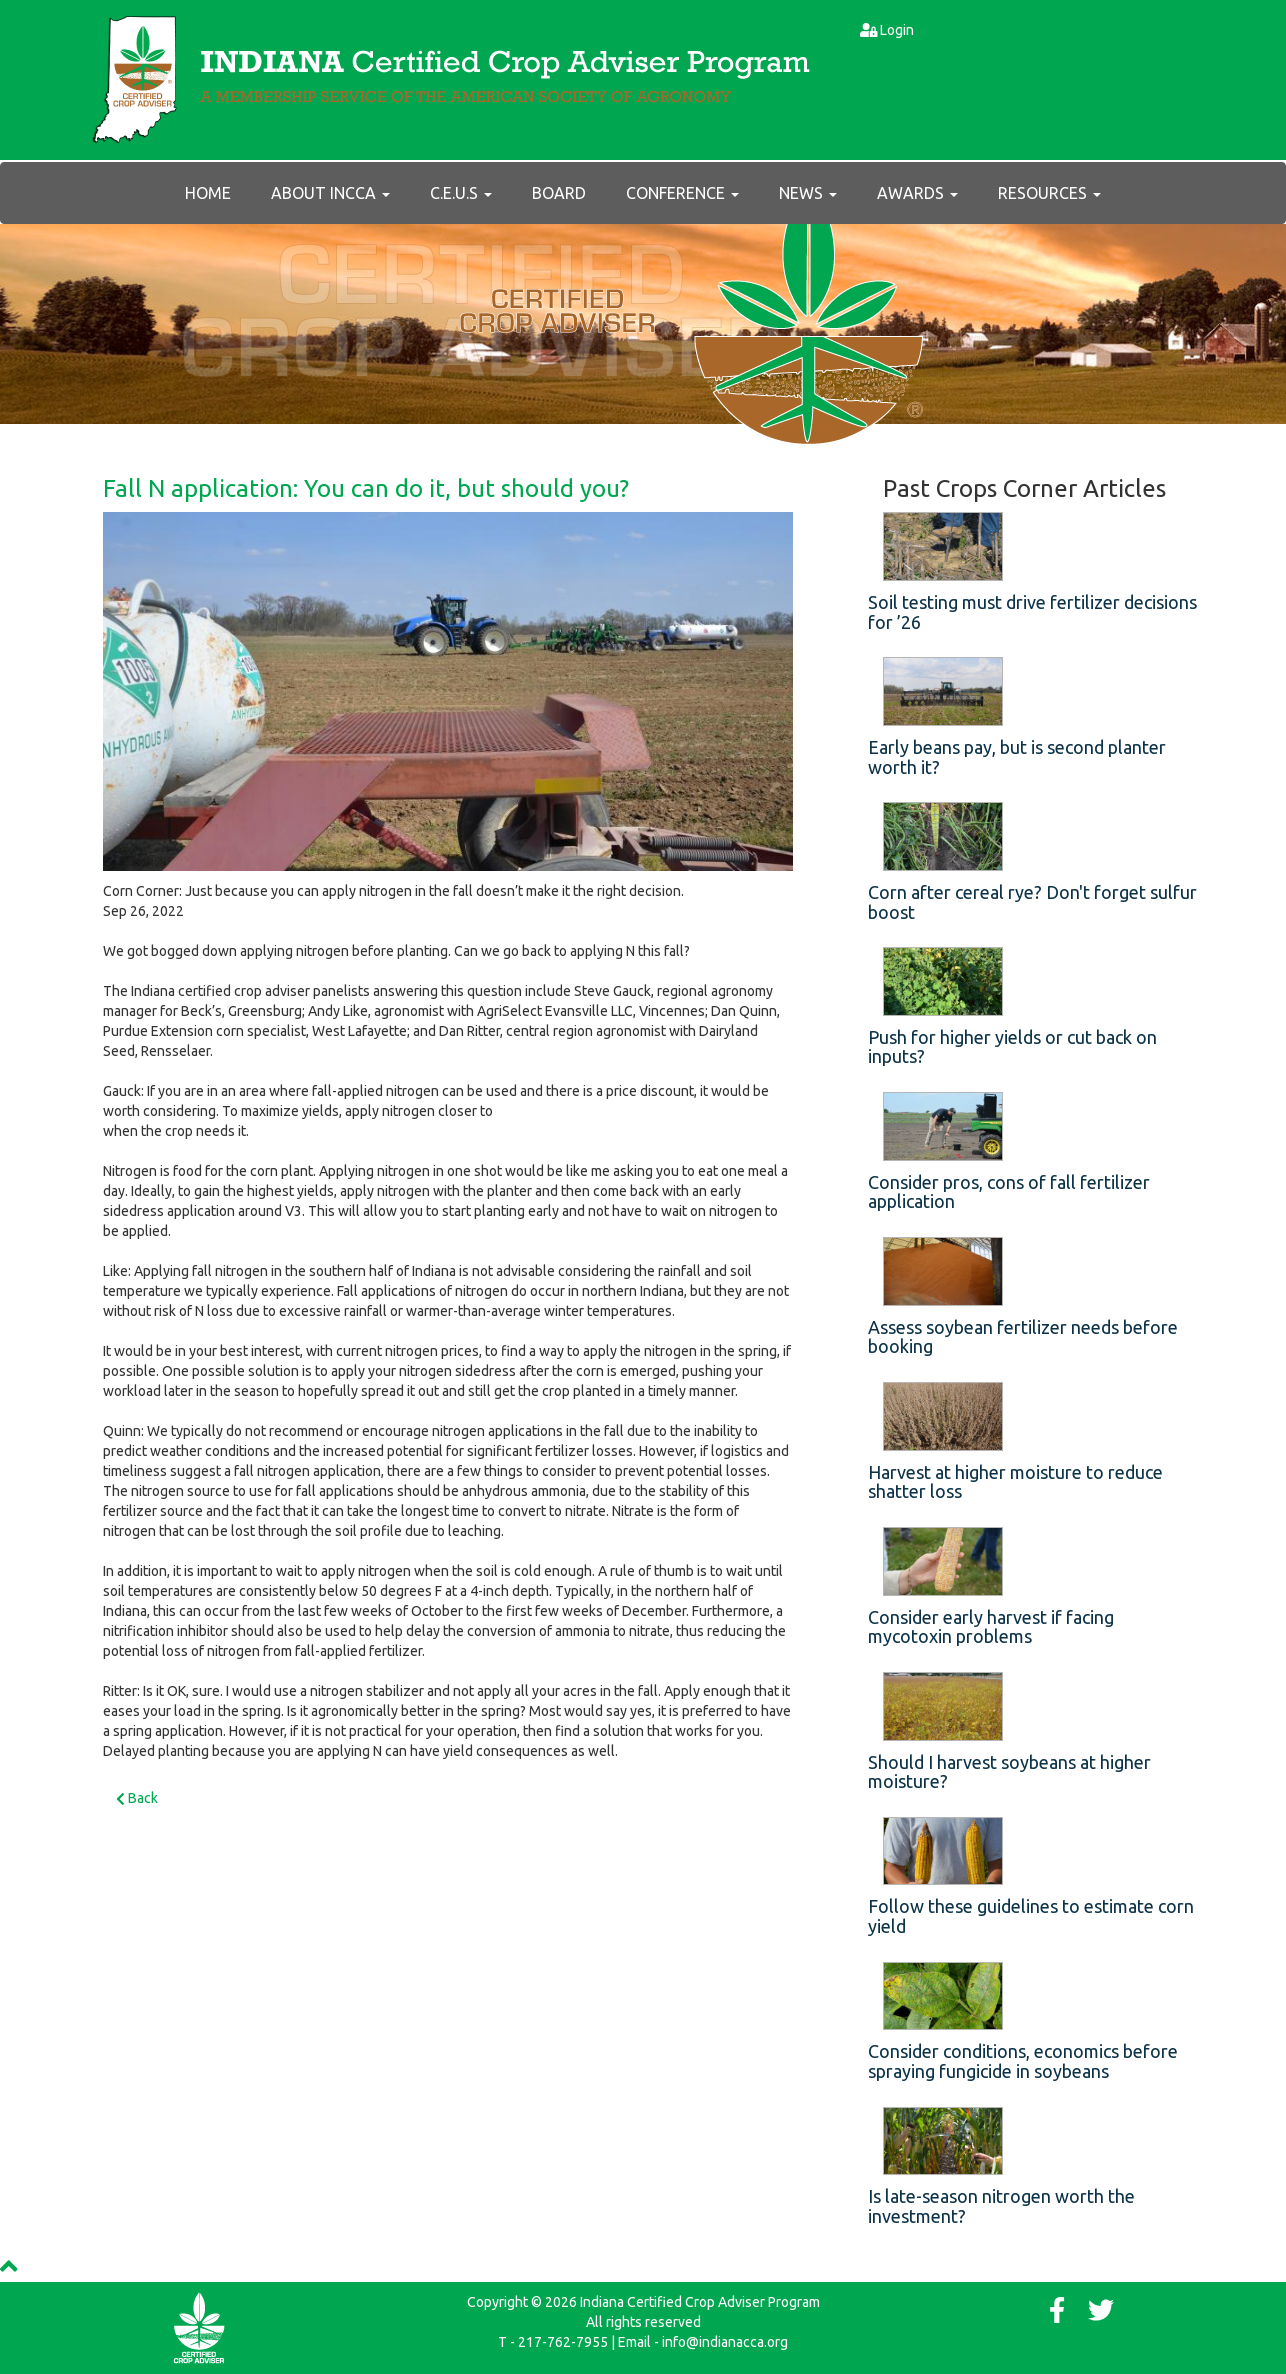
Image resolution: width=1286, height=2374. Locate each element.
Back (137, 1798)
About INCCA (330, 193)
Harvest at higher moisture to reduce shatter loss (1015, 1482)
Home (208, 193)
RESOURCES (1049, 193)
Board (559, 193)
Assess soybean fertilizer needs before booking (1023, 1337)
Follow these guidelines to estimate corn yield (1031, 1916)
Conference (682, 193)
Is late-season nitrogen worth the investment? (1001, 2206)
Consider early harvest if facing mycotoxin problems (991, 1627)
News (808, 193)
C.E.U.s (461, 193)
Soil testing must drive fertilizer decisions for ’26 (1032, 612)
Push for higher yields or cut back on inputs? (1012, 1047)
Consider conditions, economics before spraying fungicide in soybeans (1023, 2061)
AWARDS (917, 193)
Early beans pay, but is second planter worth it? (1017, 757)
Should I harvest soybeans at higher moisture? (1009, 1772)
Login (897, 30)
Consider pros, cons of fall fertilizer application (1009, 1192)
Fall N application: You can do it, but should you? (366, 488)
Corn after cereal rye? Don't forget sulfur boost (1032, 902)
